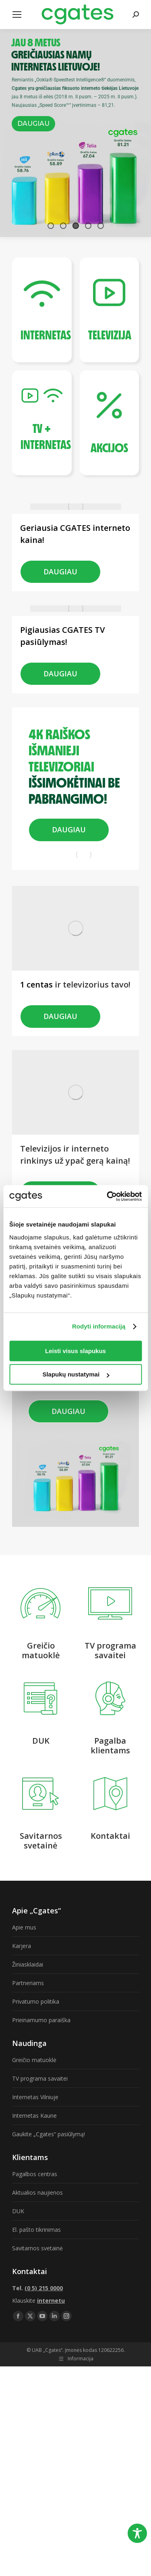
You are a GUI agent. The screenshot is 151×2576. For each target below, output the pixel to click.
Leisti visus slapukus (75, 1350)
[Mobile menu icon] (17, 14)
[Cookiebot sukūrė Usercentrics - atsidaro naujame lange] (107, 1196)
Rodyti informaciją (99, 1326)
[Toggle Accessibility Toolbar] (137, 2533)
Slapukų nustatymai (75, 1374)
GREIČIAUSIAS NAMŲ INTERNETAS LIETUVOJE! (55, 54)
